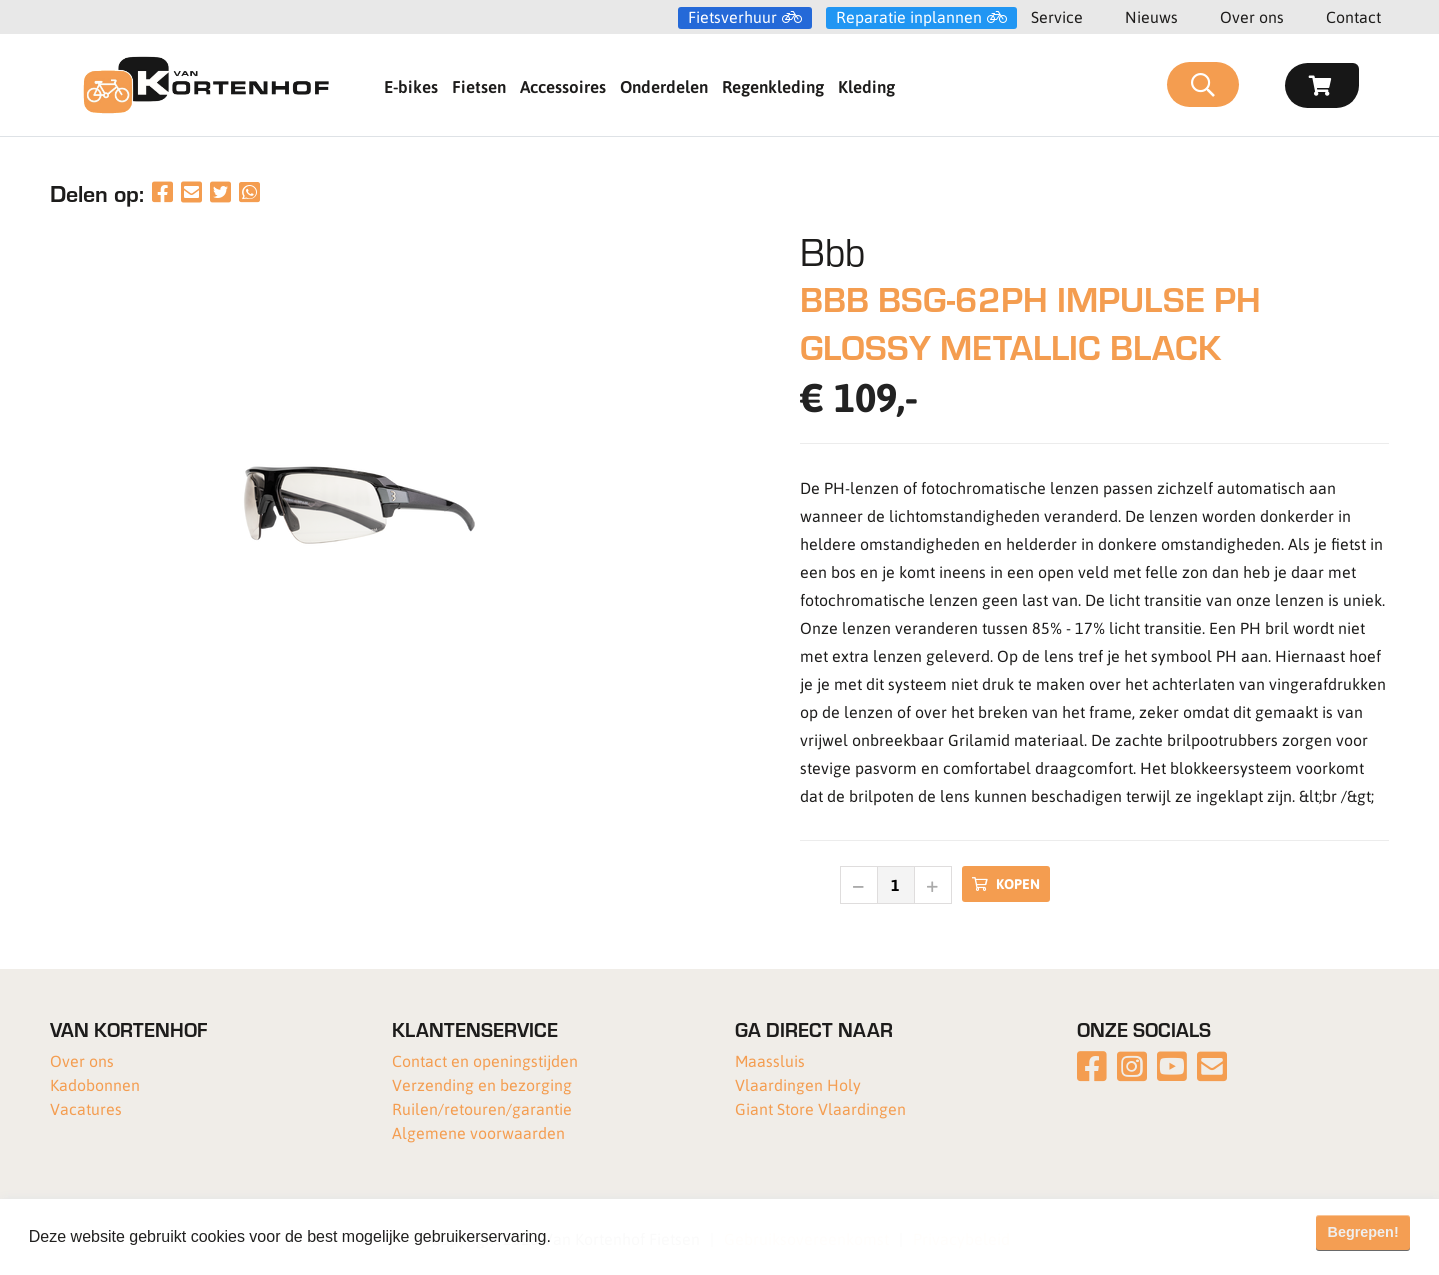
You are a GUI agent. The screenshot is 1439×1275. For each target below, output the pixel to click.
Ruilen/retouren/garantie (482, 1108)
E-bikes (411, 86)
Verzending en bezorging (482, 1084)
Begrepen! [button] (1363, 1232)
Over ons (1252, 16)
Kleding (866, 86)
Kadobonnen (95, 1084)
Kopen (1006, 883)
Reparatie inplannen (909, 17)
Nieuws (1151, 16)
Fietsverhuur (732, 17)
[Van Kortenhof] (206, 85)
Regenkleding (773, 86)
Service (1057, 16)
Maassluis (770, 1060)
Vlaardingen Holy (798, 1084)
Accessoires (563, 86)
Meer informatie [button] (613, 1236)
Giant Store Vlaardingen (820, 1108)
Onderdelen (664, 86)
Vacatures (86, 1108)
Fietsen (479, 86)
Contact (1353, 16)
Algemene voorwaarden (478, 1132)
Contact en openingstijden (485, 1060)
